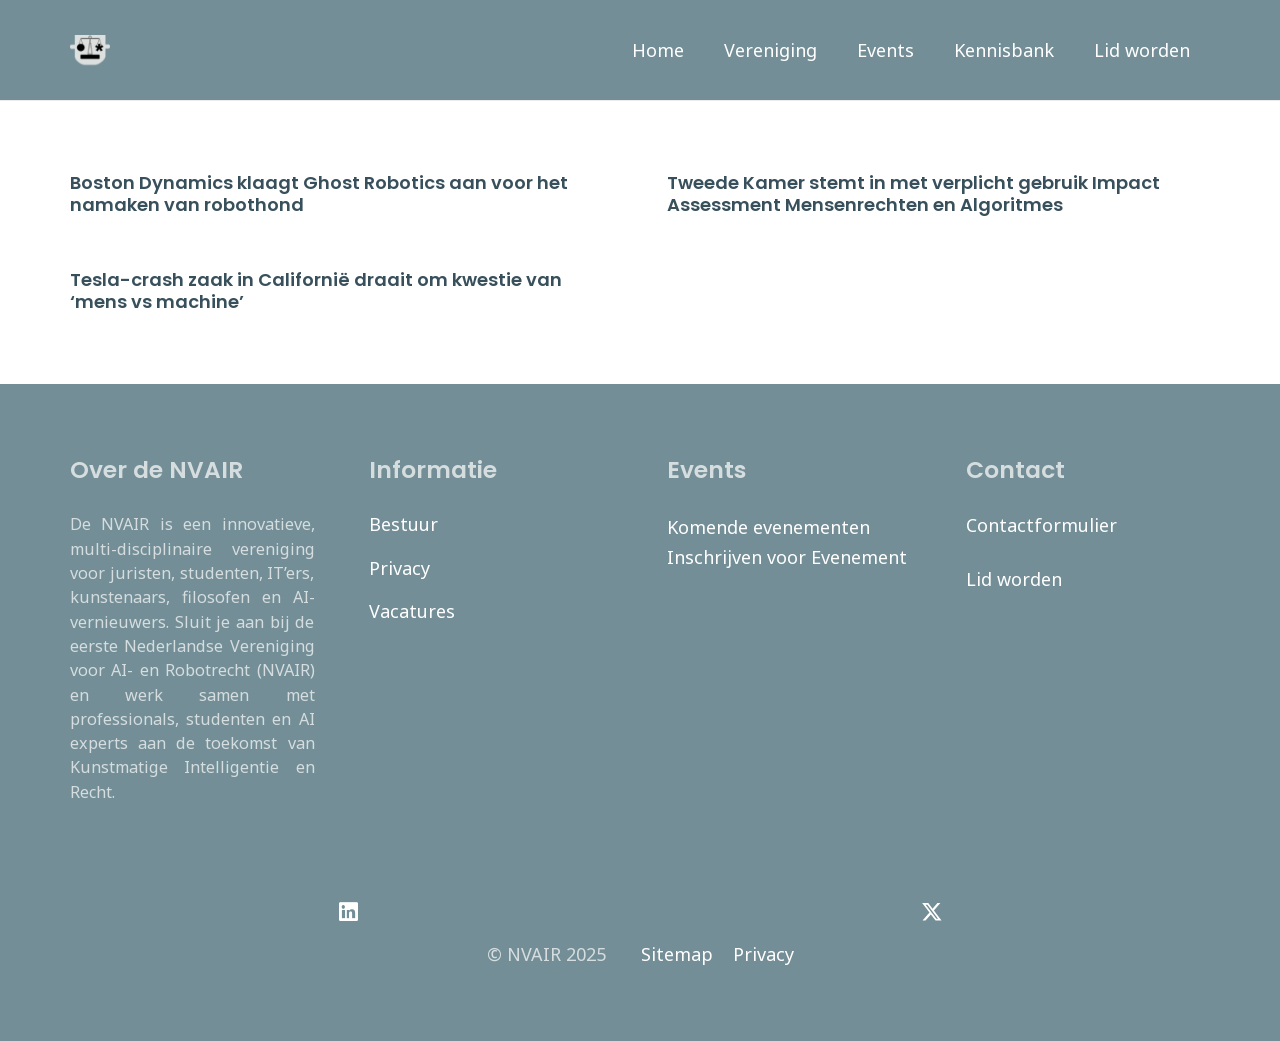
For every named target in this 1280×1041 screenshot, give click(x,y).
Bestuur (403, 524)
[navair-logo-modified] (90, 50)
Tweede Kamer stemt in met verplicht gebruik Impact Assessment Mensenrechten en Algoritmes (913, 193)
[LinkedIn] (348, 912)
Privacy (399, 568)
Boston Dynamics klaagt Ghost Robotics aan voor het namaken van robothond (319, 193)
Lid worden (1014, 579)
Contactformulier (1041, 525)
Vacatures (412, 611)
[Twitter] (931, 912)
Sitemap (677, 954)
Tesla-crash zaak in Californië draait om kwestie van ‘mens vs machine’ (316, 290)
